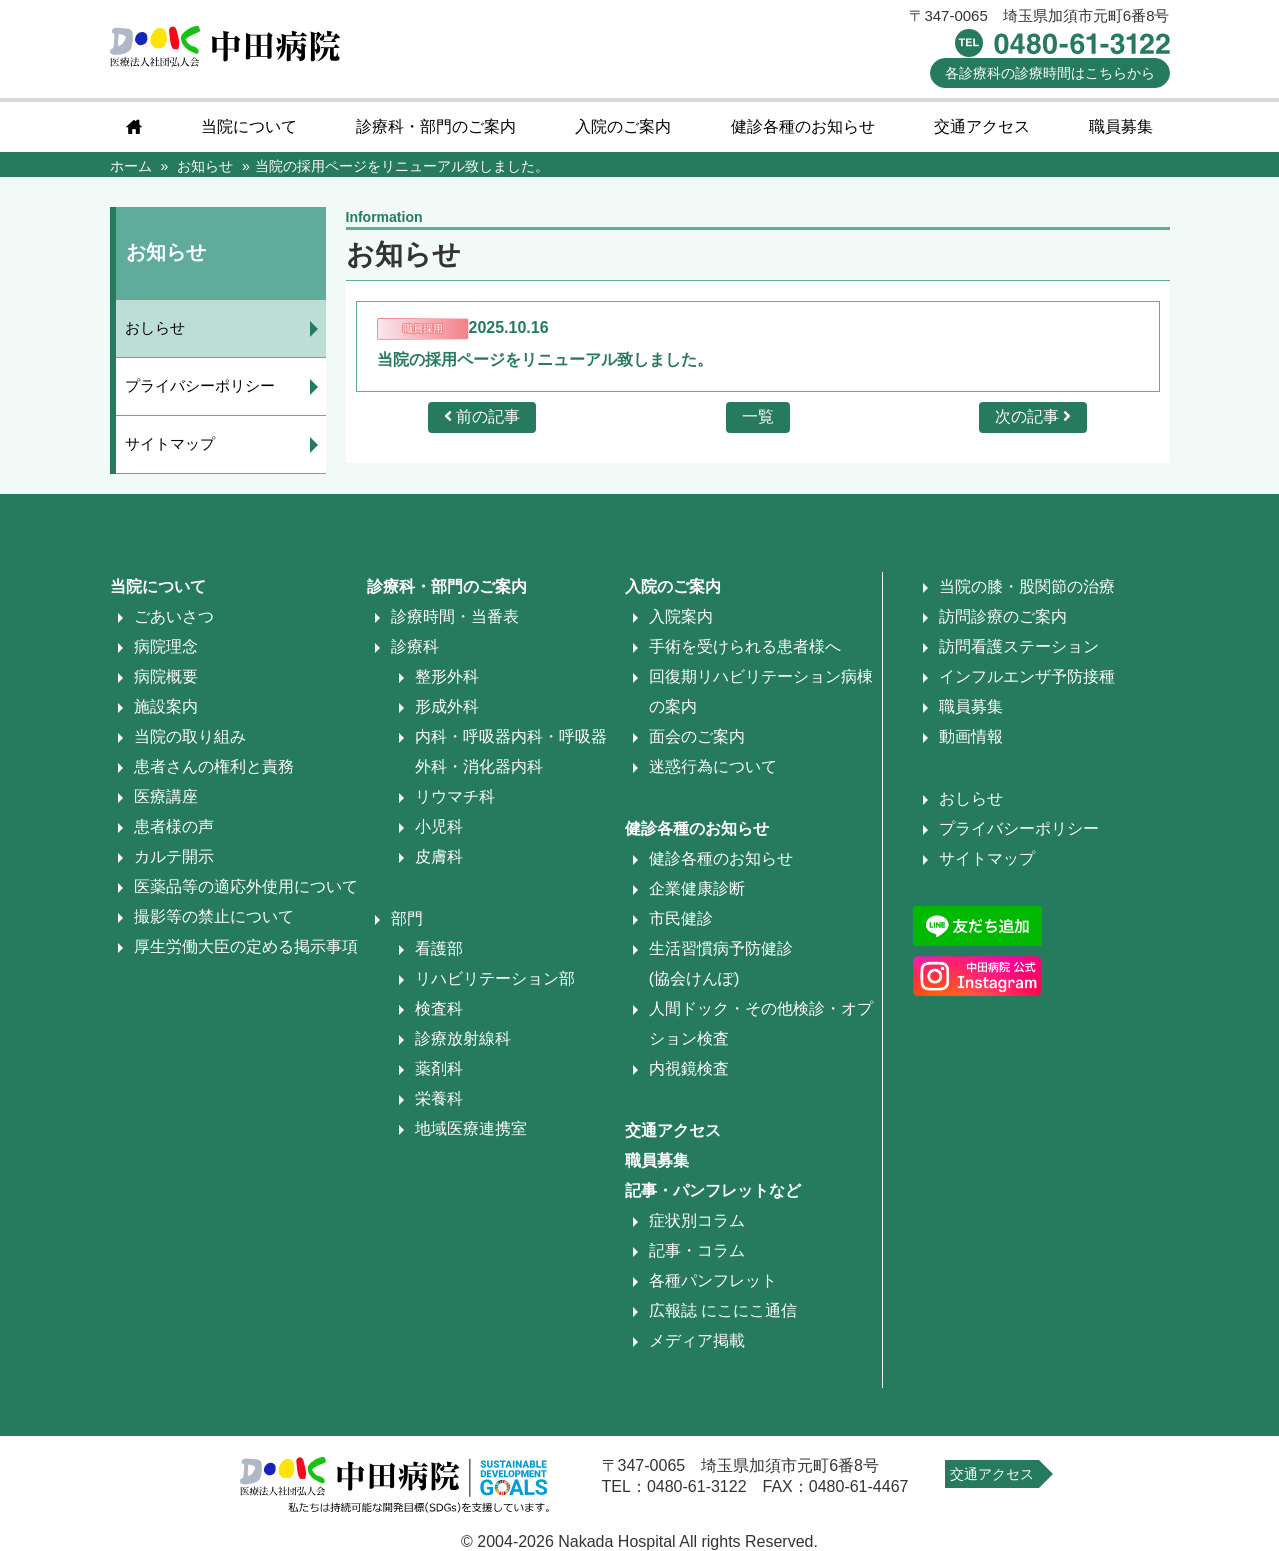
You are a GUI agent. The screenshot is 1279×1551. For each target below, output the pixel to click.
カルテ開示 (174, 856)
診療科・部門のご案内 (436, 126)
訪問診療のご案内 (1003, 616)
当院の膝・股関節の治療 (1027, 586)
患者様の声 (174, 826)
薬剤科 (439, 1068)
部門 (407, 918)
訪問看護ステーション (1019, 646)
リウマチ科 (455, 796)
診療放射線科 (463, 1038)
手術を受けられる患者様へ (745, 646)
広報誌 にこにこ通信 (723, 1310)
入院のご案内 (623, 126)
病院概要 (166, 676)
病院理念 (166, 646)
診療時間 (1050, 73)
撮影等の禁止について (214, 916)
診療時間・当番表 (455, 616)
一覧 (758, 416)
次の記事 (1033, 416)
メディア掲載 (697, 1340)
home (134, 127)
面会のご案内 (697, 736)
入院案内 (681, 616)
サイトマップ (171, 443)
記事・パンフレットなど (713, 1190)
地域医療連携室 (471, 1128)
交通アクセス (982, 126)
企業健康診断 (697, 888)
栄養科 (439, 1098)
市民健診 (681, 918)
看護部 (439, 948)
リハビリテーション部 (495, 978)
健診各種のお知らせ (803, 126)
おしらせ (156, 327)
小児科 (439, 826)
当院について (249, 126)
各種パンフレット (713, 1280)
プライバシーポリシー (201, 385)
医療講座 (166, 796)
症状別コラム (697, 1220)
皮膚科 (439, 856)
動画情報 (971, 736)
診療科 (415, 646)
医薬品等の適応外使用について (246, 886)
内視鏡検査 (689, 1068)
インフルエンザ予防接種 (1027, 676)
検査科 (439, 1008)
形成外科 (447, 706)
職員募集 (1121, 126)
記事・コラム (697, 1250)
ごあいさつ (174, 616)
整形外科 (447, 676)
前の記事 (482, 416)
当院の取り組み (190, 736)
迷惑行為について (713, 766)
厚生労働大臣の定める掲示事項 (246, 946)
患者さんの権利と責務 (214, 766)
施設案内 (166, 706)
